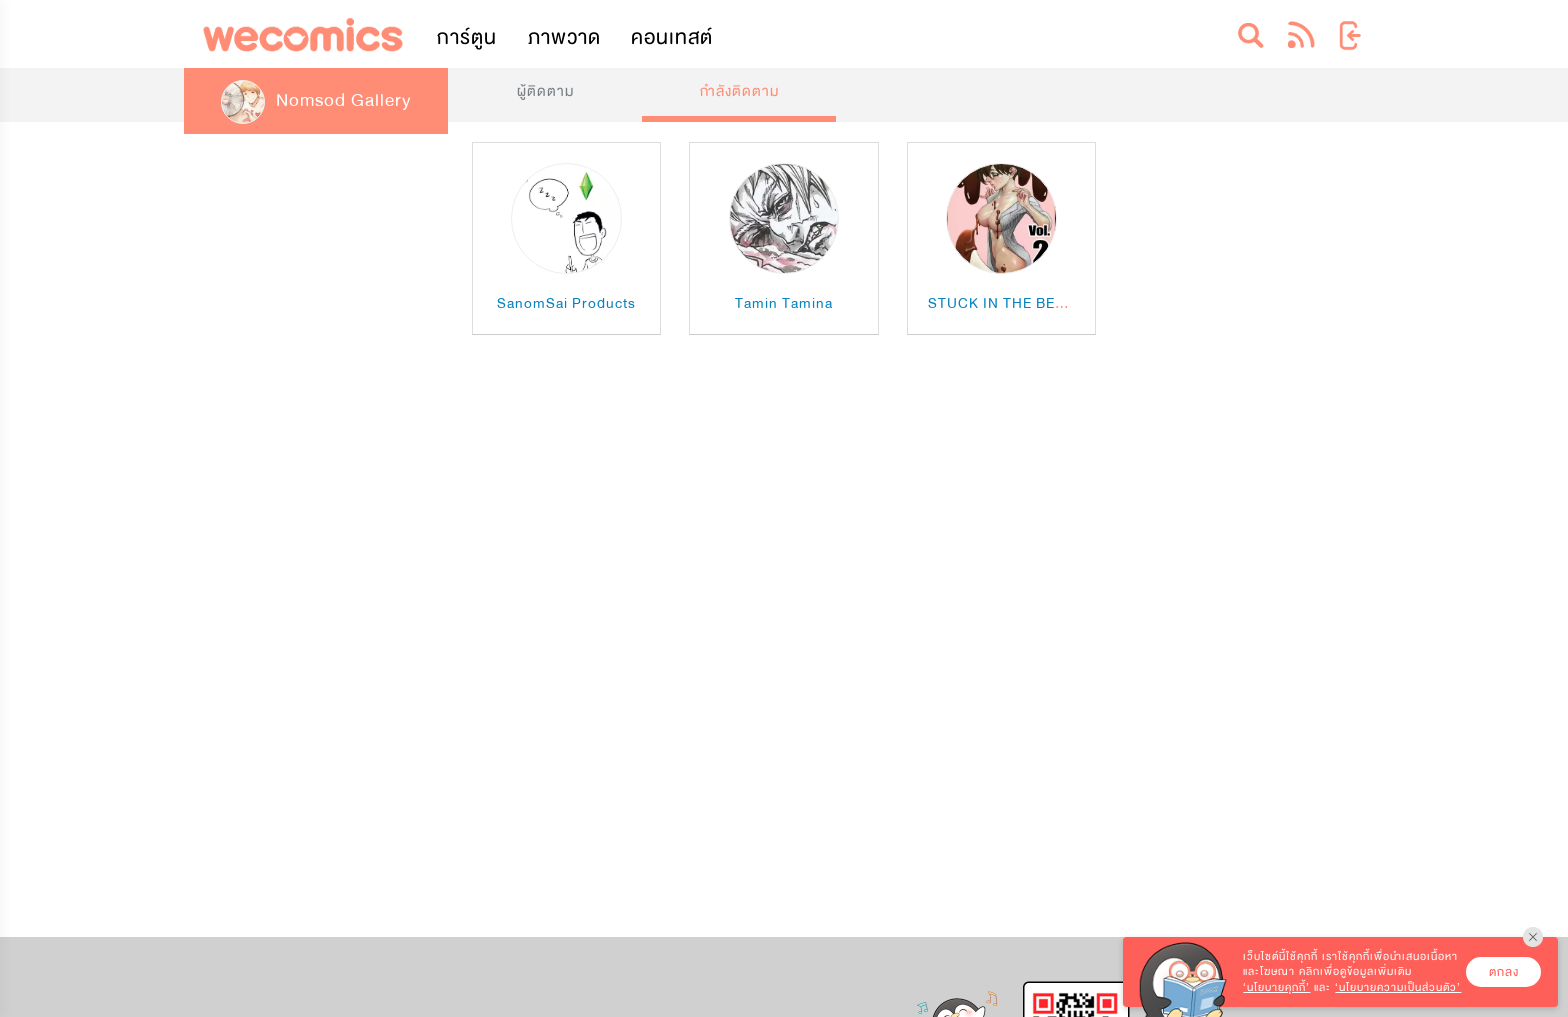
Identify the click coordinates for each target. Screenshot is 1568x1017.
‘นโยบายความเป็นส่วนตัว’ (1398, 987)
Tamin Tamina (784, 303)
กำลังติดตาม (739, 91)
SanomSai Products (566, 303)
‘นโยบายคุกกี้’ (1276, 987)
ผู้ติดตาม (545, 91)
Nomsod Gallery (316, 100)
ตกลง (1504, 972)
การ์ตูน (467, 37)
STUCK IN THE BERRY (1006, 303)
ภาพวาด (564, 37)
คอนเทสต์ (672, 37)
